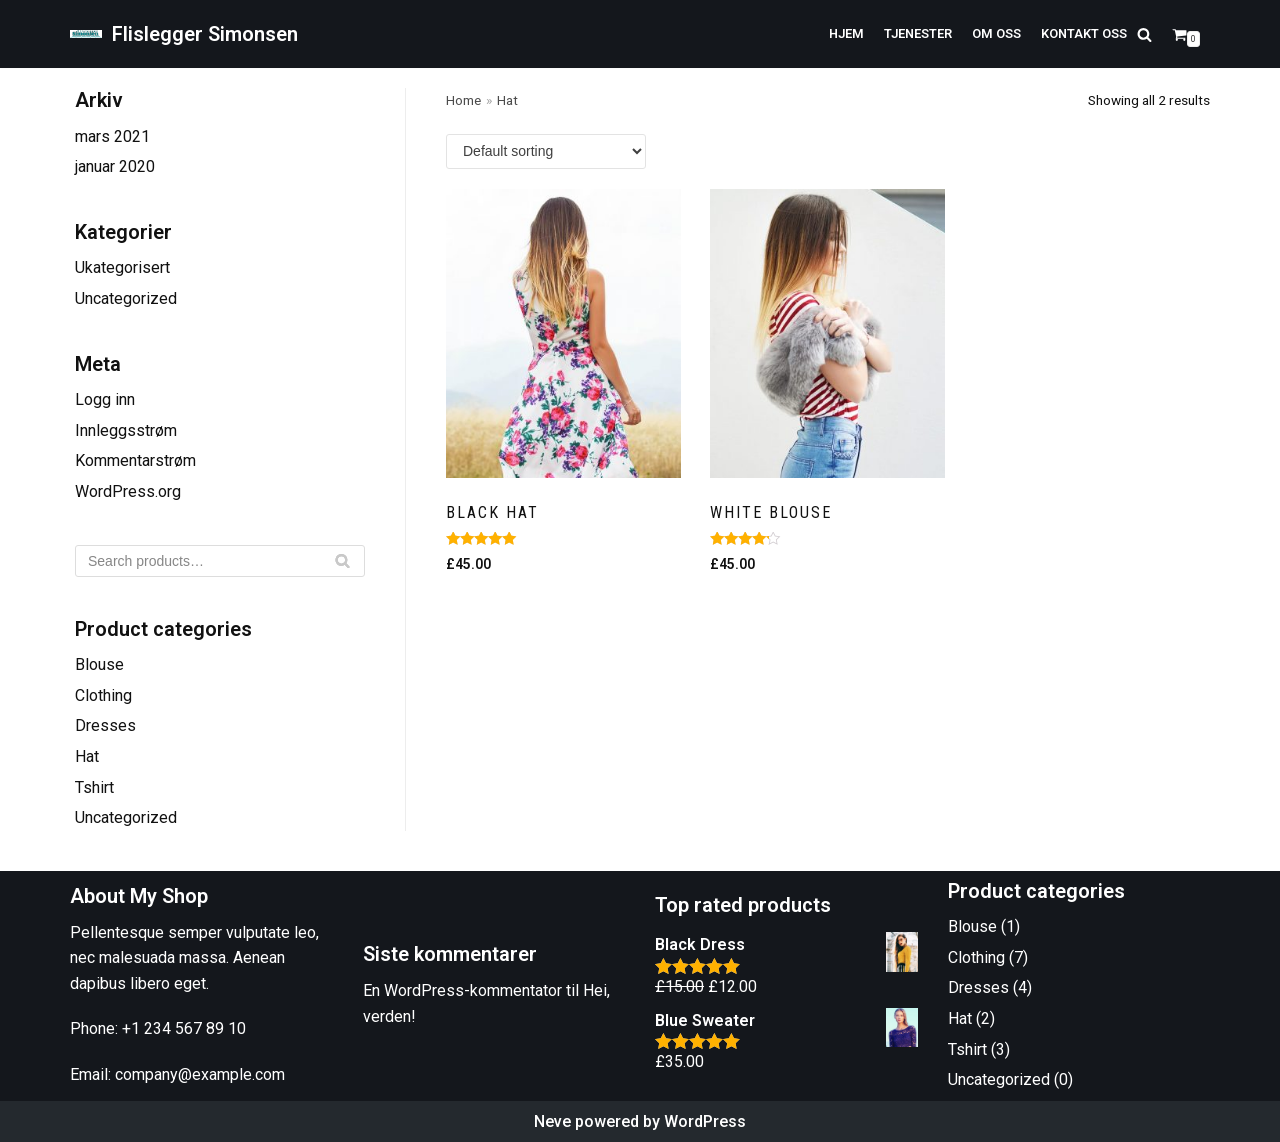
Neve (552, 1121)
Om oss (996, 33)
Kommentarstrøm (135, 460)
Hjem (846, 33)
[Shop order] (546, 151)
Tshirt (94, 787)
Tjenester (918, 33)
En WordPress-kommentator (462, 990)
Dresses (105, 725)
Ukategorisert (122, 267)
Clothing (103, 695)
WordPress (705, 1121)
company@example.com (200, 1074)
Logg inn (105, 399)
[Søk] (220, 561)
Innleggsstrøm (126, 430)
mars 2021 (112, 136)
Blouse (99, 664)
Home (463, 100)
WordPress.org (128, 491)
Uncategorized (126, 298)
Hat (87, 756)
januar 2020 (115, 166)
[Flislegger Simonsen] (184, 34)
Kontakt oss (1084, 33)
